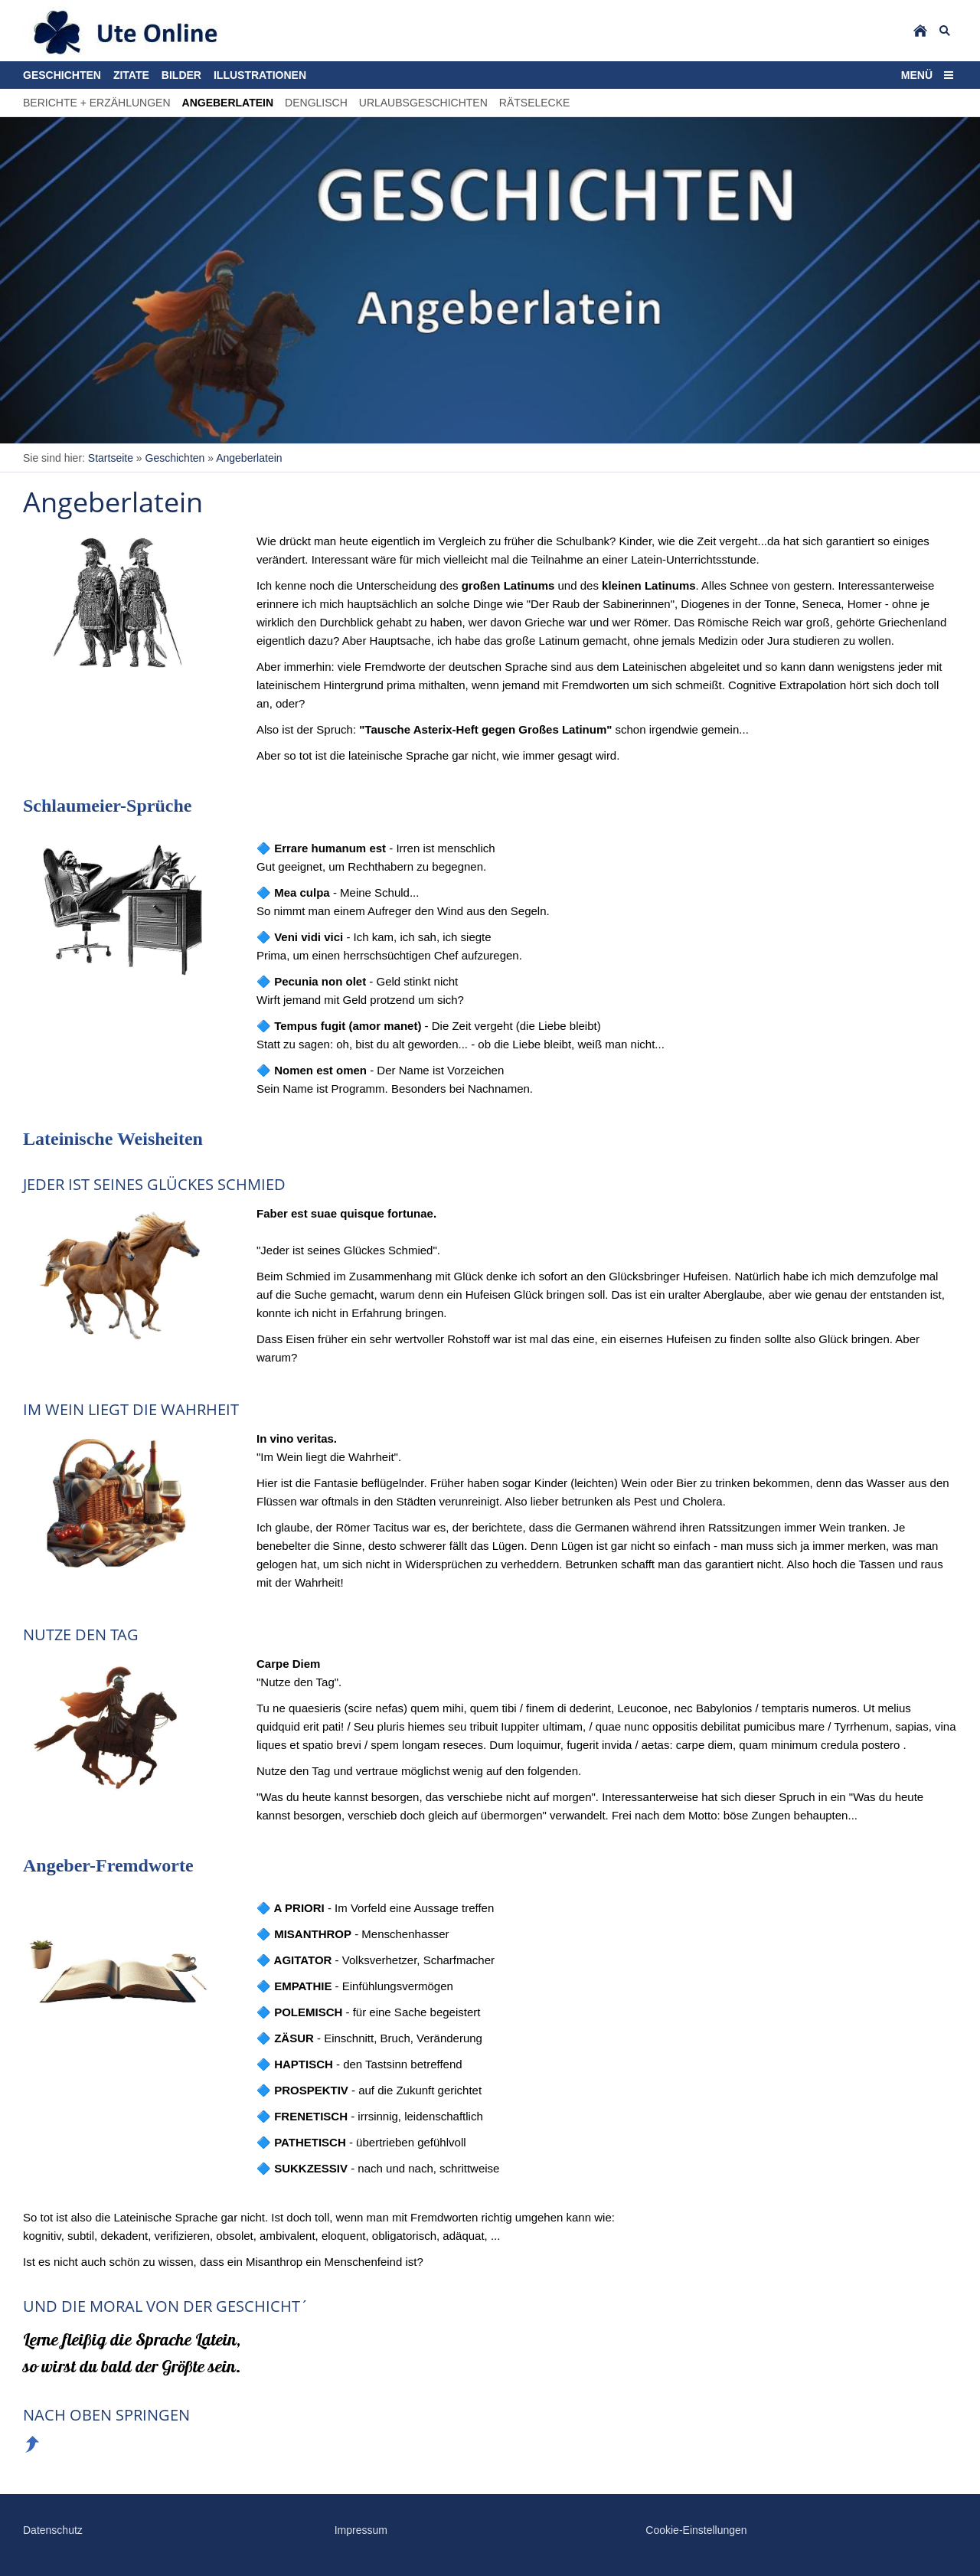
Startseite (110, 458)
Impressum (361, 2530)
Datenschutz (53, 2530)
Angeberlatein (249, 458)
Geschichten (175, 458)
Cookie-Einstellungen (695, 2530)
